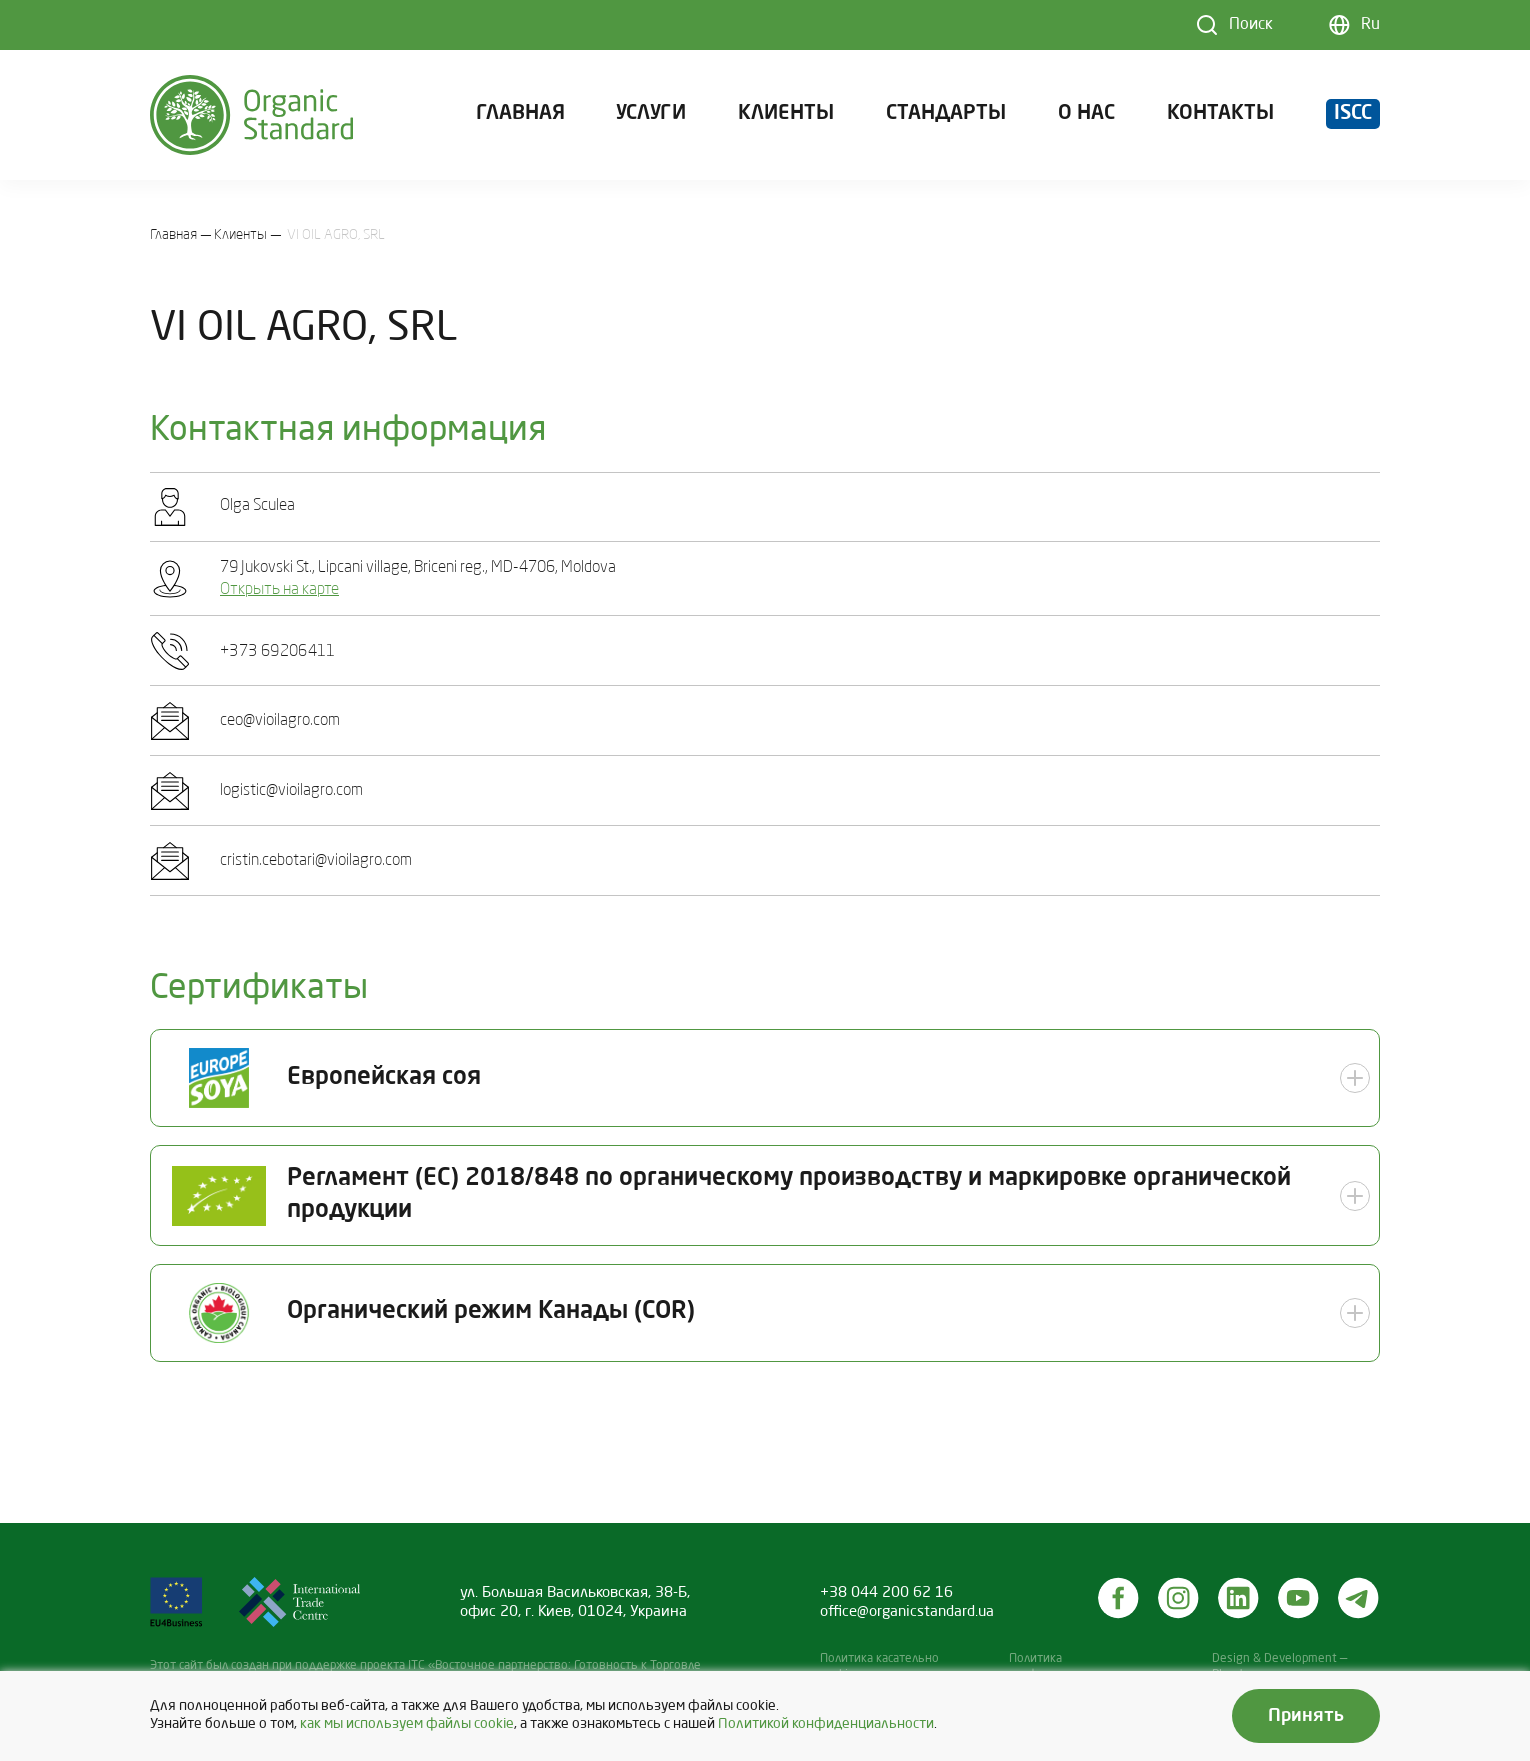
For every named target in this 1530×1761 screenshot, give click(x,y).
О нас (1086, 114)
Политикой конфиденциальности (826, 1724)
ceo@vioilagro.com (280, 721)
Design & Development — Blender (1279, 1667)
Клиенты (786, 114)
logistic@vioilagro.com (291, 791)
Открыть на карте (279, 590)
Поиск (1251, 25)
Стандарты (946, 114)
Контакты (1220, 114)
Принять (1306, 1716)
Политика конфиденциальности (1070, 1667)
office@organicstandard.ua (907, 1612)
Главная (520, 114)
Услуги (651, 114)
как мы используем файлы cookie (407, 1724)
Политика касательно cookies (879, 1667)
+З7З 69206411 (278, 652)
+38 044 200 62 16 (886, 1593)
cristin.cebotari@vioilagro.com (316, 861)
